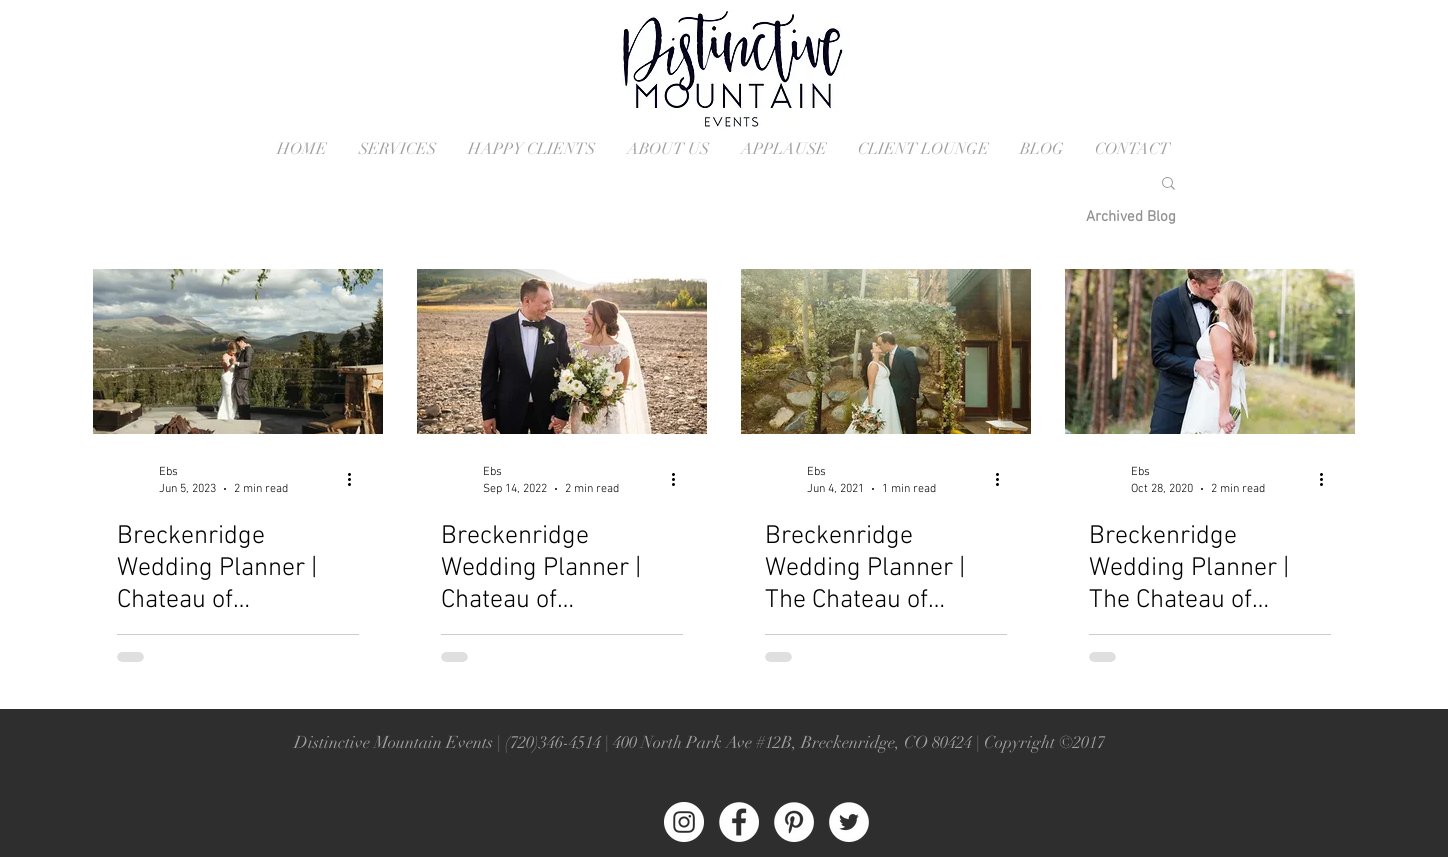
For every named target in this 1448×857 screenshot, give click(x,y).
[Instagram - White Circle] (684, 822)
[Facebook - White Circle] (739, 822)
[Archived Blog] (1131, 217)
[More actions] (356, 479)
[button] (1168, 184)
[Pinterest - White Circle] (794, 822)
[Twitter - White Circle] (849, 822)
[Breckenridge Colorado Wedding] (238, 351)
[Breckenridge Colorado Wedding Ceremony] (1210, 351)
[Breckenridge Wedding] (886, 351)
